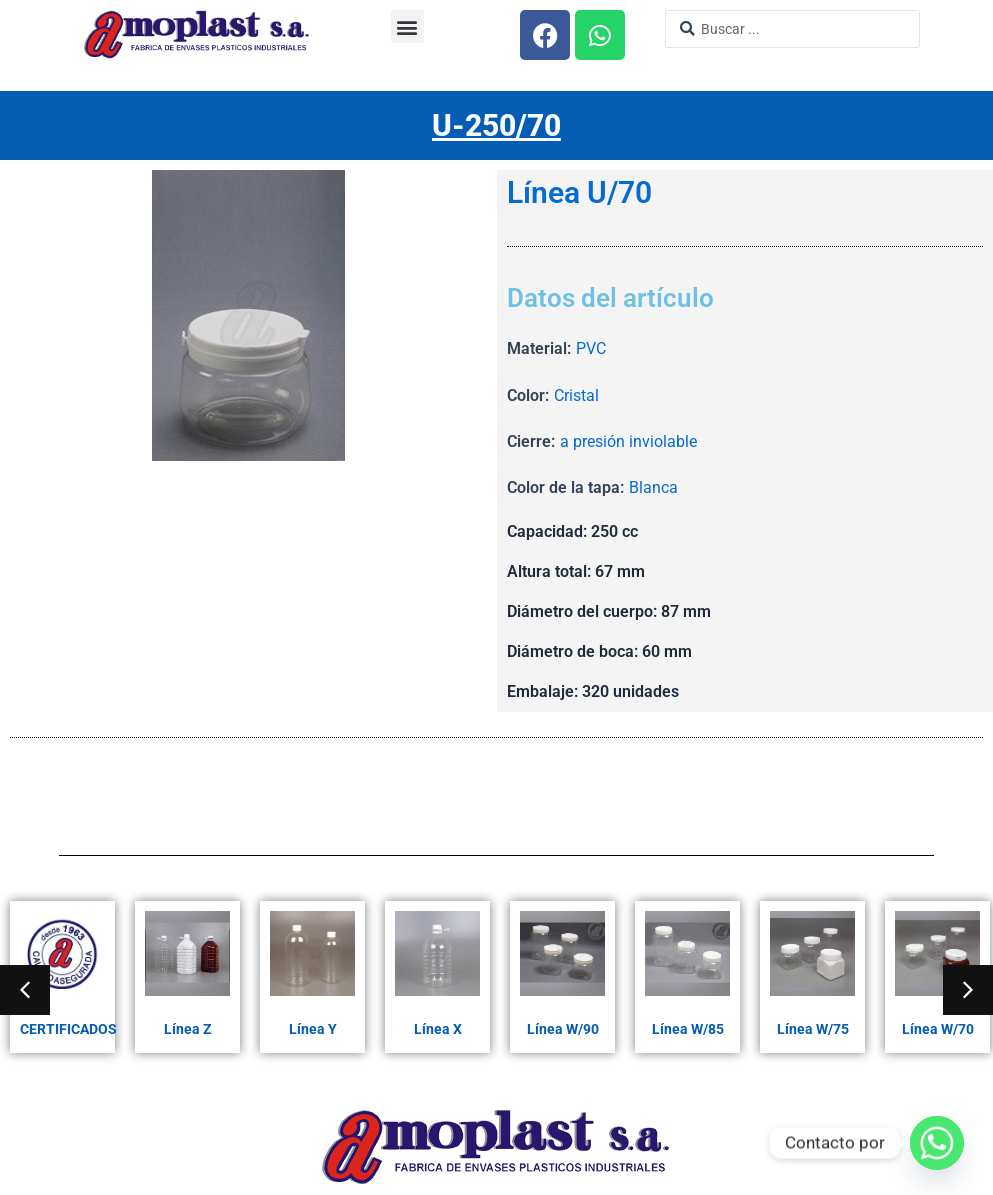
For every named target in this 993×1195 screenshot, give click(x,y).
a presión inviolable (628, 441)
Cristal (576, 395)
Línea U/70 (579, 193)
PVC (591, 348)
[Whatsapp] (937, 1143)
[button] (407, 26)
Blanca (653, 487)
